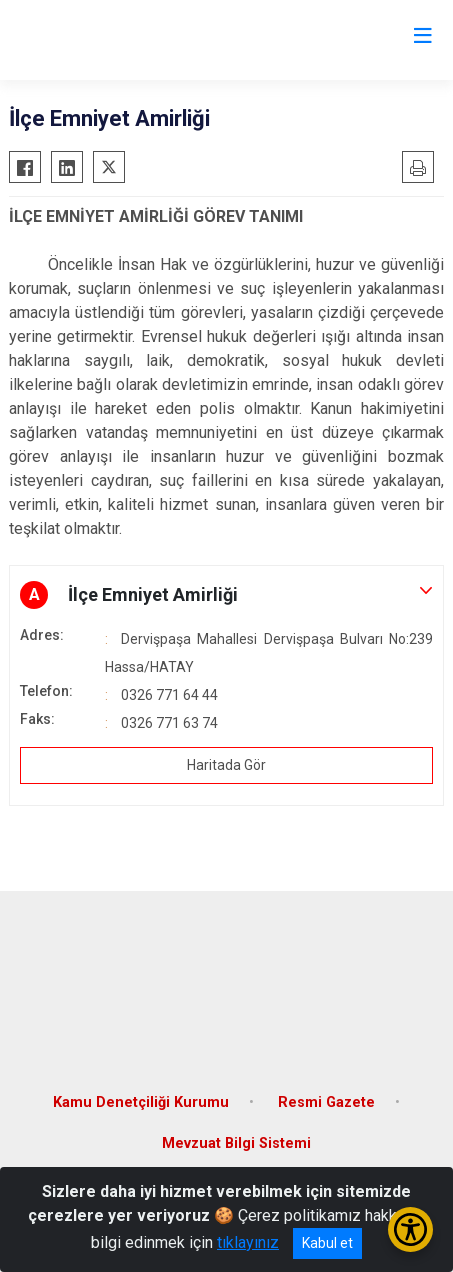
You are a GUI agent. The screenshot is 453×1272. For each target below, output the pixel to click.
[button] (226, 595)
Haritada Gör (226, 765)
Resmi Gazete (326, 1102)
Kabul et (327, 1243)
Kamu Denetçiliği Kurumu (141, 1102)
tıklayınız (248, 1242)
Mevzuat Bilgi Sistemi (236, 1143)
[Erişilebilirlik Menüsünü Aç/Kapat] (410, 1229)
